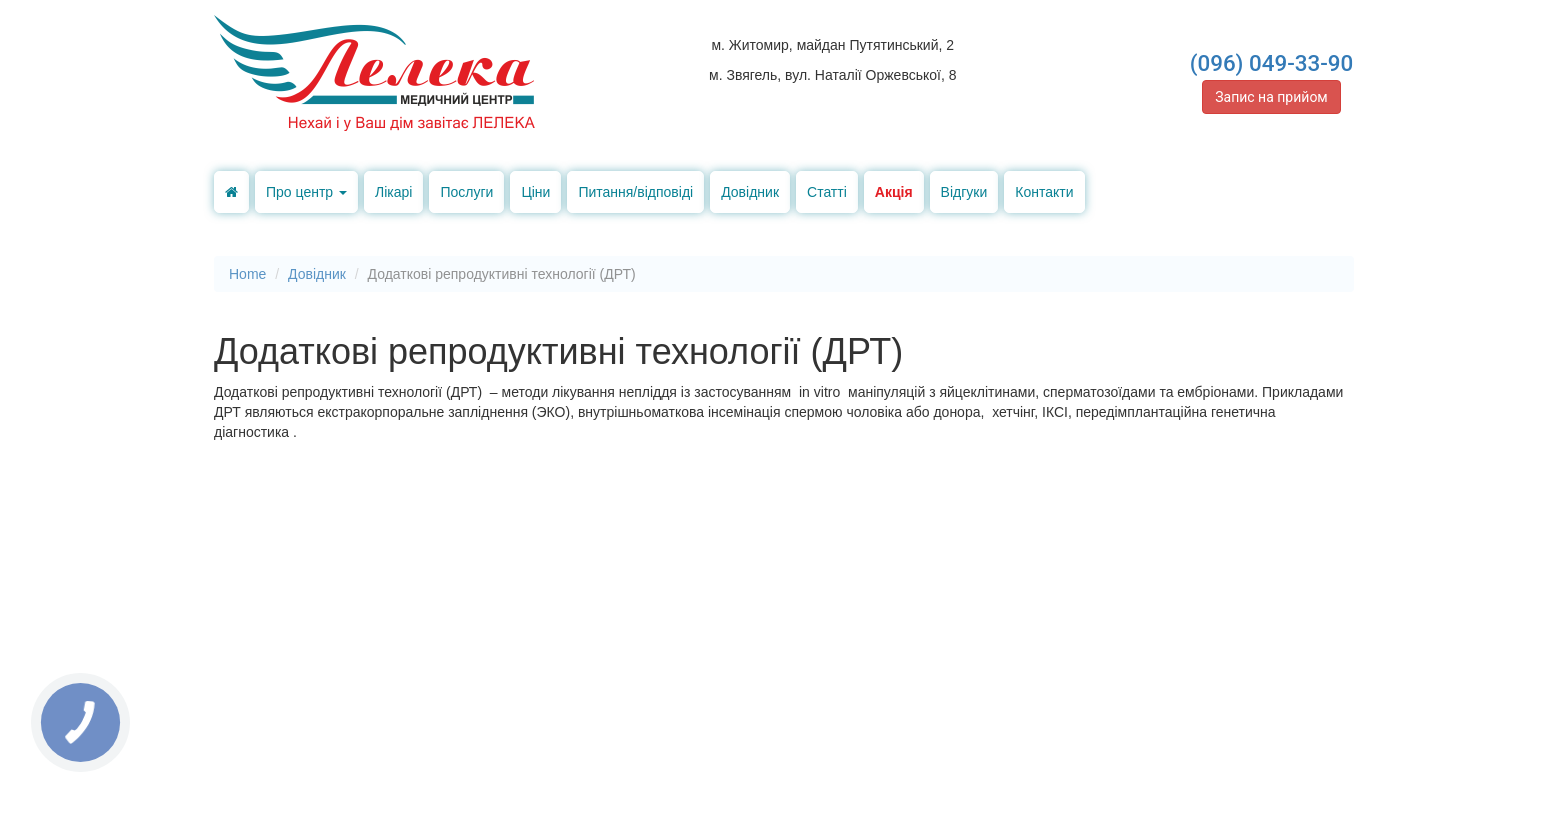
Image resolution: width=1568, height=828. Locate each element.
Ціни (535, 192)
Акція (894, 192)
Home (247, 274)
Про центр (306, 192)
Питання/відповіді (635, 192)
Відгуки (964, 192)
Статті (827, 192)
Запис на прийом (1271, 97)
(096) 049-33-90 (1272, 63)
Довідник (750, 192)
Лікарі (393, 192)
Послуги (466, 192)
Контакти (1044, 192)
